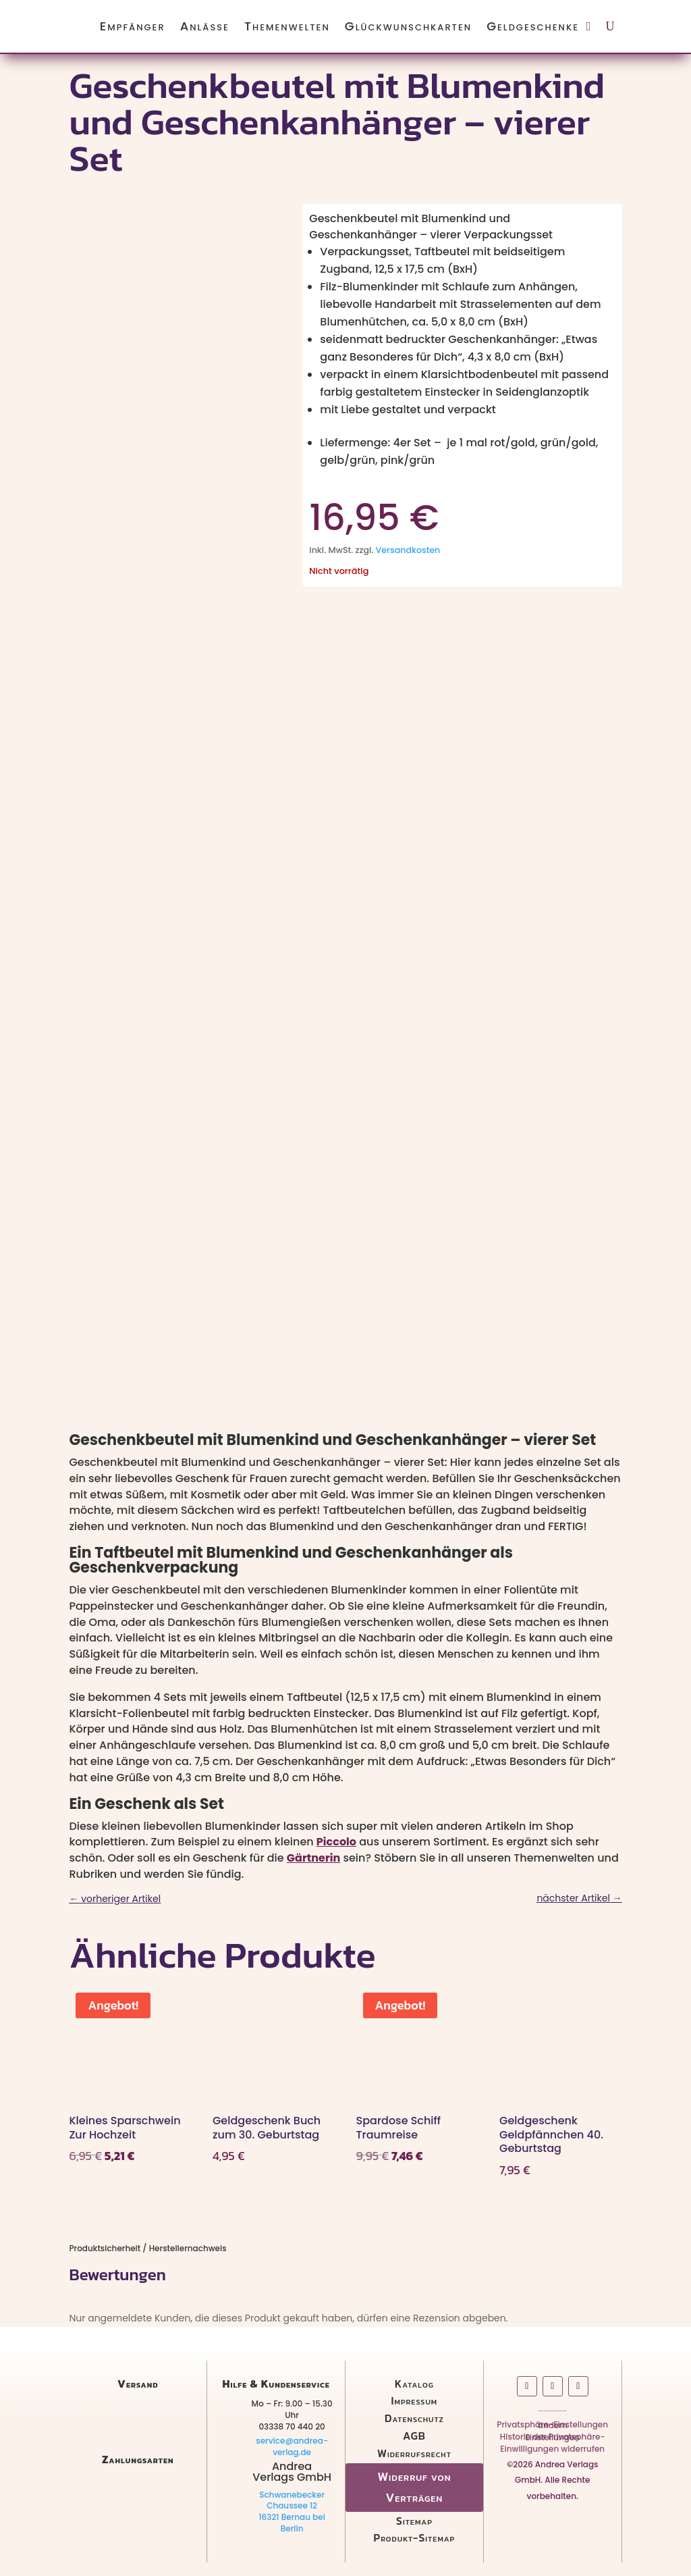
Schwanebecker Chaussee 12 (292, 2500)
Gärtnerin (313, 1858)
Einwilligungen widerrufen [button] (552, 2451)
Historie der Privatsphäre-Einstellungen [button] (552, 2439)
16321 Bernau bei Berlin (291, 2522)
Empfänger (132, 26)
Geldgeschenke (533, 26)
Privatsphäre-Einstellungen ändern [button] (552, 2427)
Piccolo (336, 1841)
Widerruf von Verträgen (414, 2486)
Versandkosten (408, 550)
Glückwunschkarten (408, 26)
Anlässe (204, 26)
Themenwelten (287, 26)
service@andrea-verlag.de (292, 2446)
